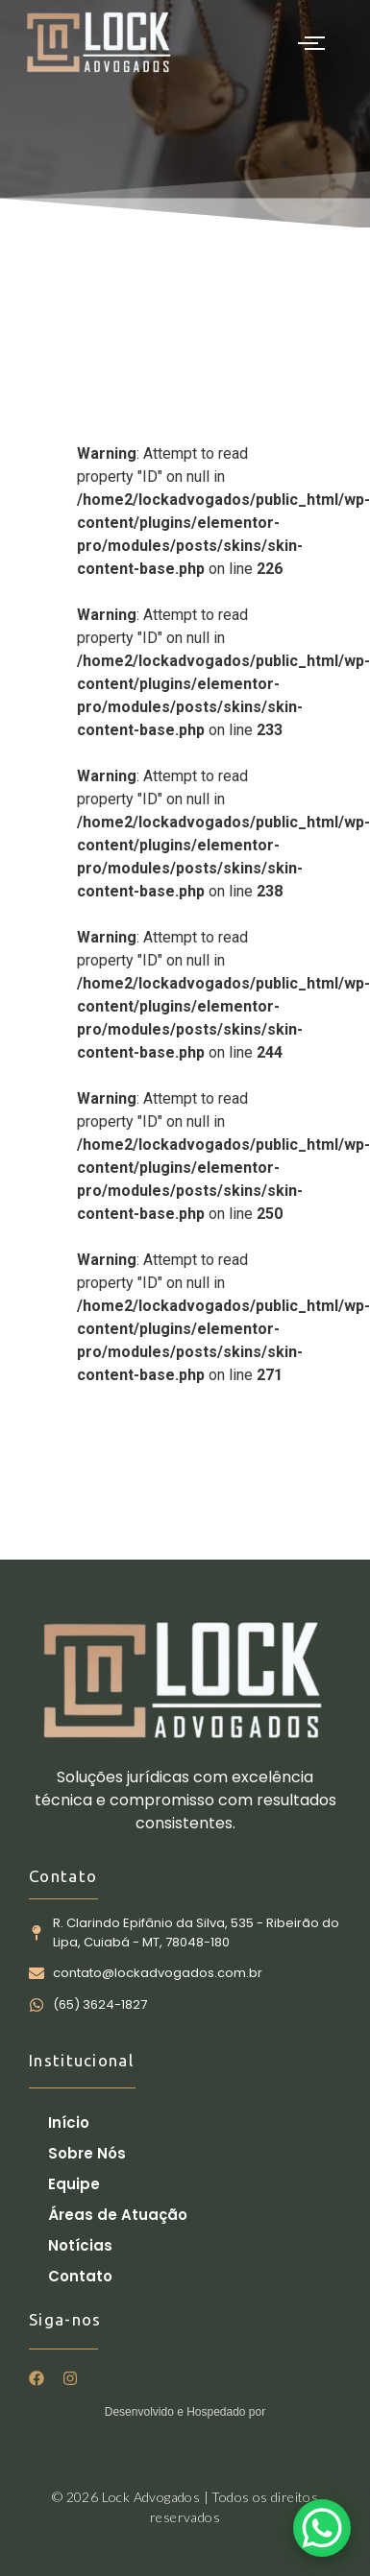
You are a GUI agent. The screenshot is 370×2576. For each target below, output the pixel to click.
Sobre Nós (87, 2153)
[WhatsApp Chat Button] (322, 2528)
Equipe (74, 2184)
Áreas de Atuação (117, 2215)
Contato (80, 2276)
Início (68, 2122)
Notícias (80, 2245)
